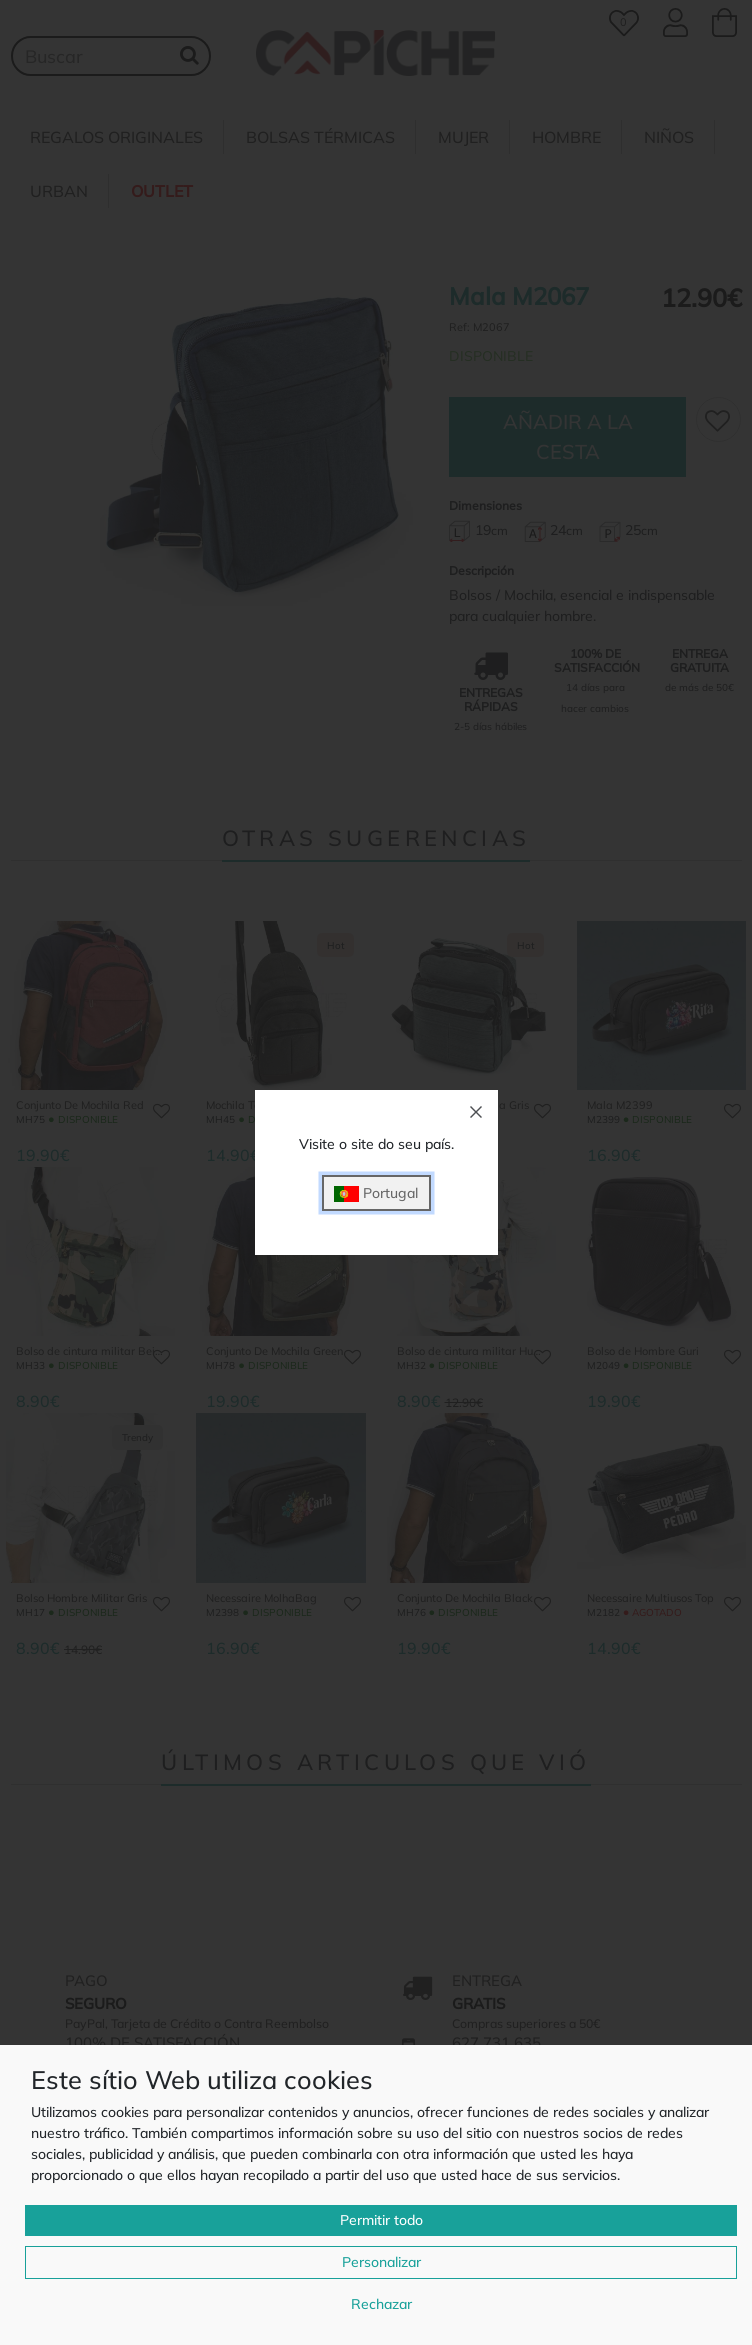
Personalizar (381, 2262)
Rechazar (381, 2304)
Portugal (376, 1193)
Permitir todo (381, 2220)
